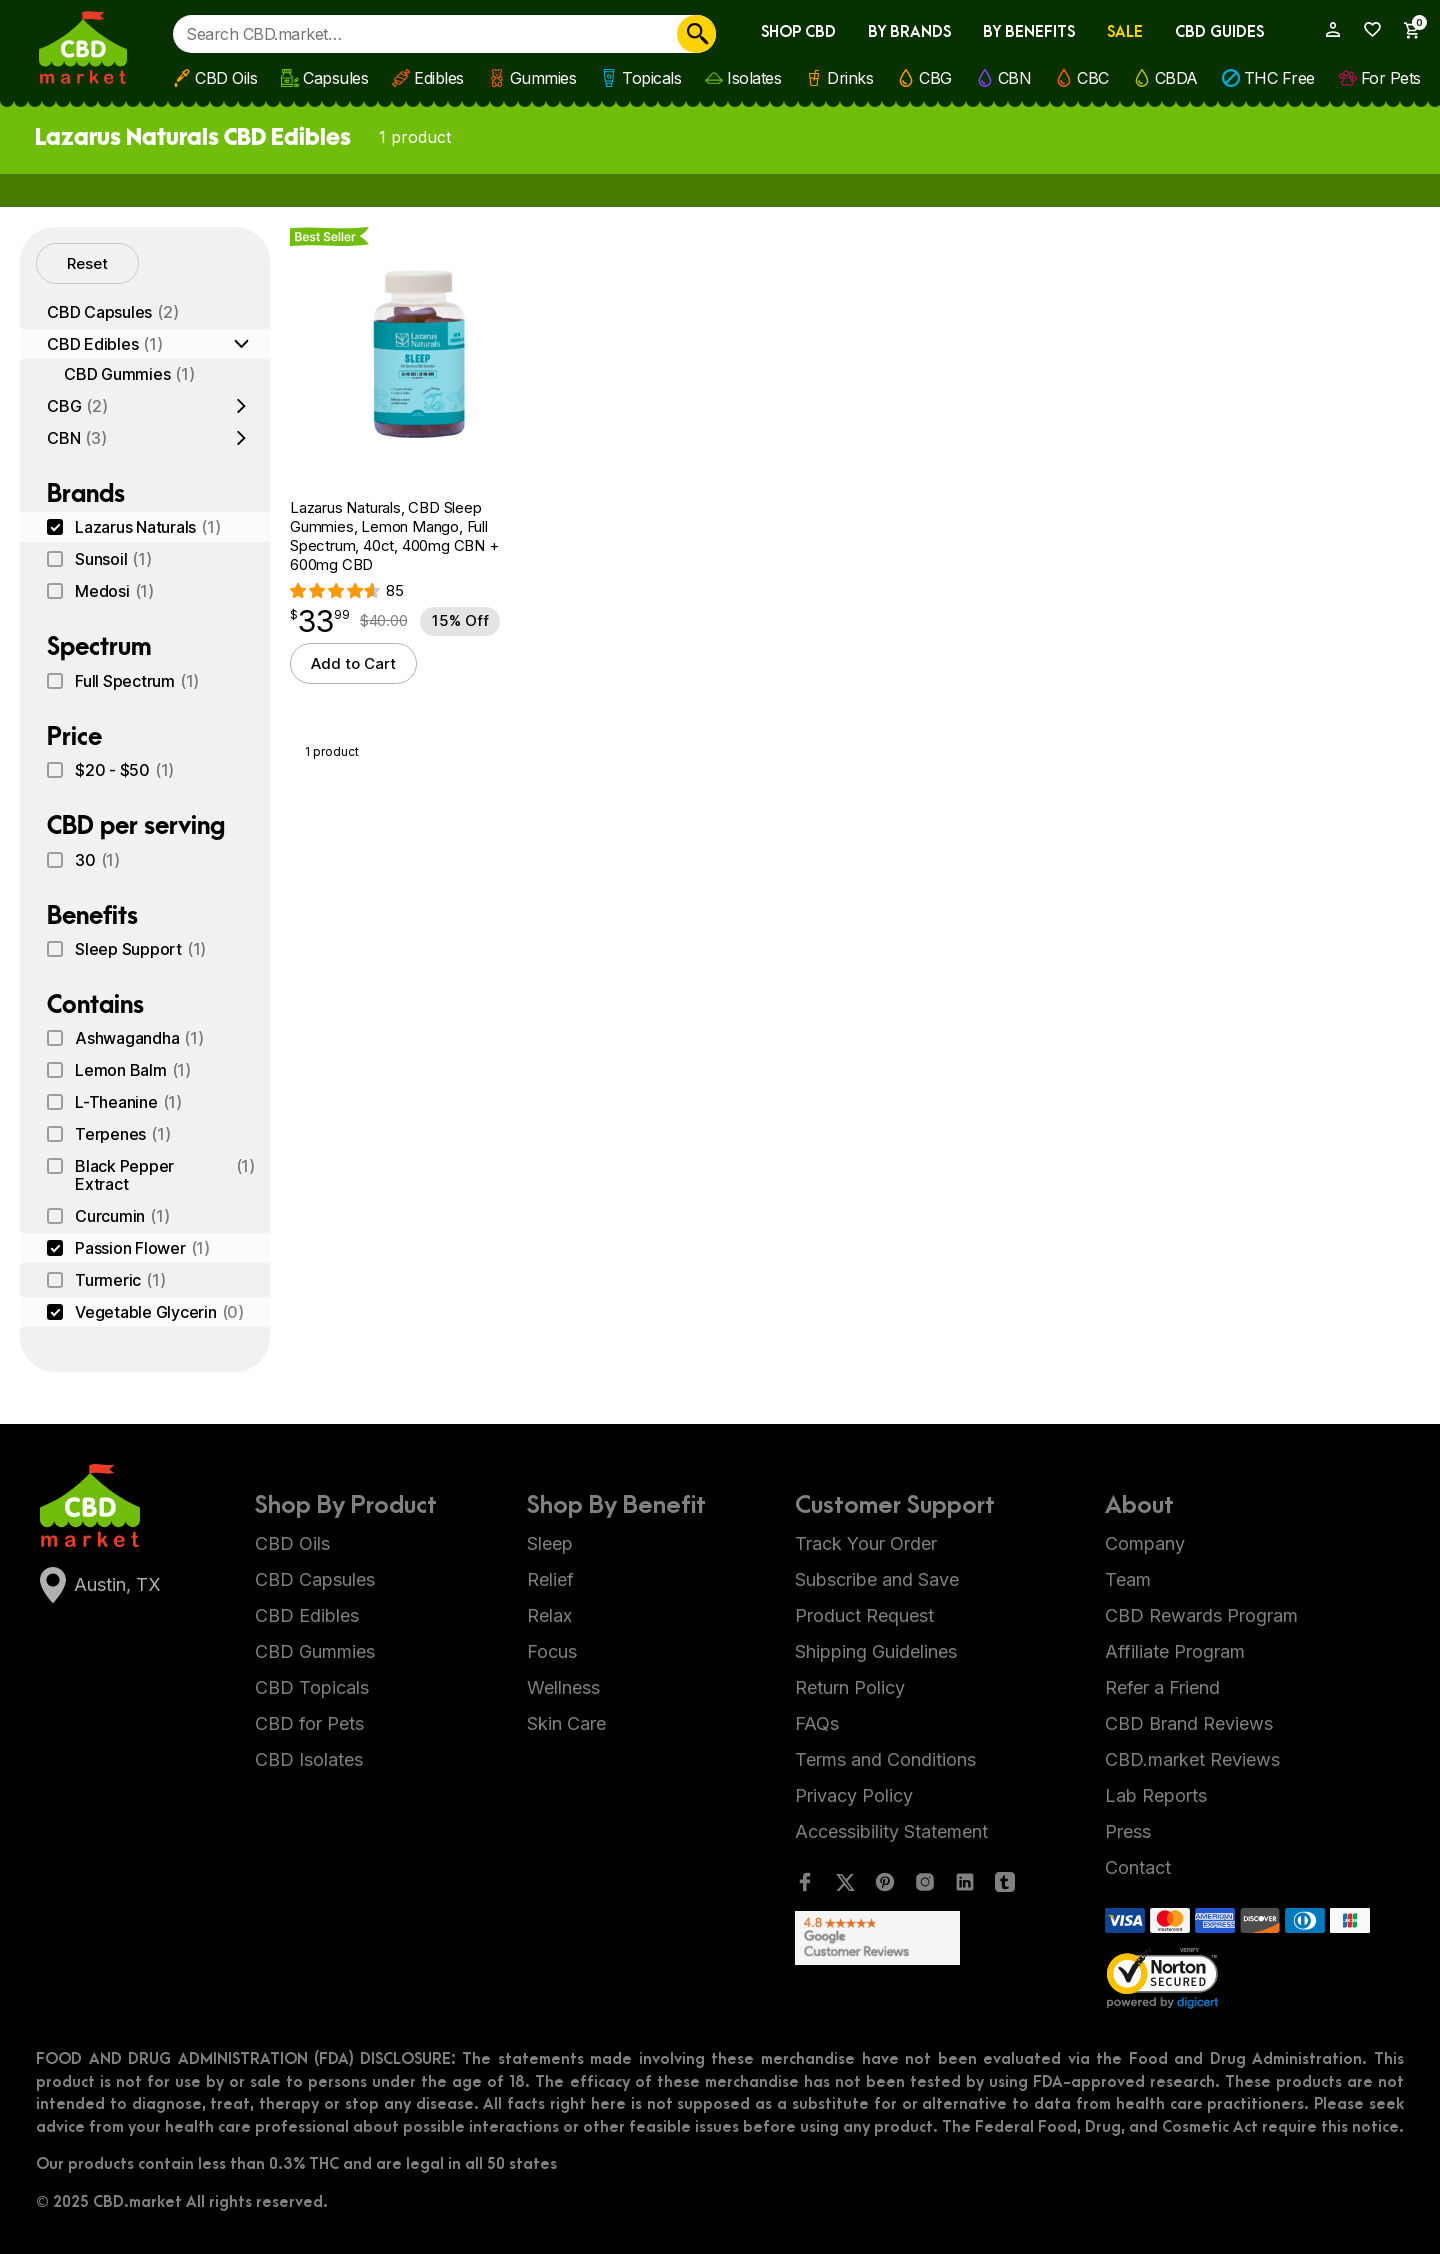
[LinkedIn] (965, 1886)
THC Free (1279, 78)
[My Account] (1325, 29)
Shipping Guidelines (876, 1651)
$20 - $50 (124, 770)
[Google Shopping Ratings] (905, 1938)
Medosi (114, 591)
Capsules (335, 78)
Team (1128, 1579)
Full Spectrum (137, 681)
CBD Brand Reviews (1189, 1723)
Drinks (850, 78)
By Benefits (1029, 32)
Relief (550, 1579)
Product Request (864, 1615)
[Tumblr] (1005, 1886)
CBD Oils (226, 78)
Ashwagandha (139, 1038)
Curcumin (122, 1216)
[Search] (696, 34)
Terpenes (122, 1134)
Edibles (439, 78)
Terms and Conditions (885, 1759)
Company (1145, 1543)
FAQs (817, 1723)
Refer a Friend (1162, 1687)
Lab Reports (1156, 1795)
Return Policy (850, 1687)
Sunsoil (113, 559)
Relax (549, 1615)
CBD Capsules (112, 312)
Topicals (651, 78)
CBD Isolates (309, 1759)
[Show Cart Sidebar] (1404, 30)
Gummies (543, 78)
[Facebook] (805, 1886)
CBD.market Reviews (1192, 1759)
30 (97, 860)
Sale (1125, 32)
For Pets (1391, 78)
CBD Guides (1219, 32)
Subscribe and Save (877, 1579)
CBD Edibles (105, 344)
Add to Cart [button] (353, 663)
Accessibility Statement (891, 1831)
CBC (1093, 78)
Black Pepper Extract (165, 1175)
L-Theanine (128, 1102)
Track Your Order (866, 1543)
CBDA (1176, 78)
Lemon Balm (133, 1070)
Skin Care (566, 1723)
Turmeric (120, 1280)
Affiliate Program (1175, 1651)
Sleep (550, 1543)
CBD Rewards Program (1201, 1615)
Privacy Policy (854, 1795)
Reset (87, 263)
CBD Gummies (129, 374)
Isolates (754, 78)
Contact (1138, 1867)
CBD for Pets (309, 1723)
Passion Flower (142, 1248)
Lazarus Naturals (147, 527)
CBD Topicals (312, 1687)
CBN (1015, 78)
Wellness (563, 1687)
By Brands (909, 32)
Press (1128, 1831)
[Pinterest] (885, 1886)
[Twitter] (845, 1886)
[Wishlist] (1366, 29)
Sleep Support (140, 949)
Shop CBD (798, 32)
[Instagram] (925, 1886)
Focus (552, 1651)
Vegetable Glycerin (159, 1312)
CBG (935, 78)
